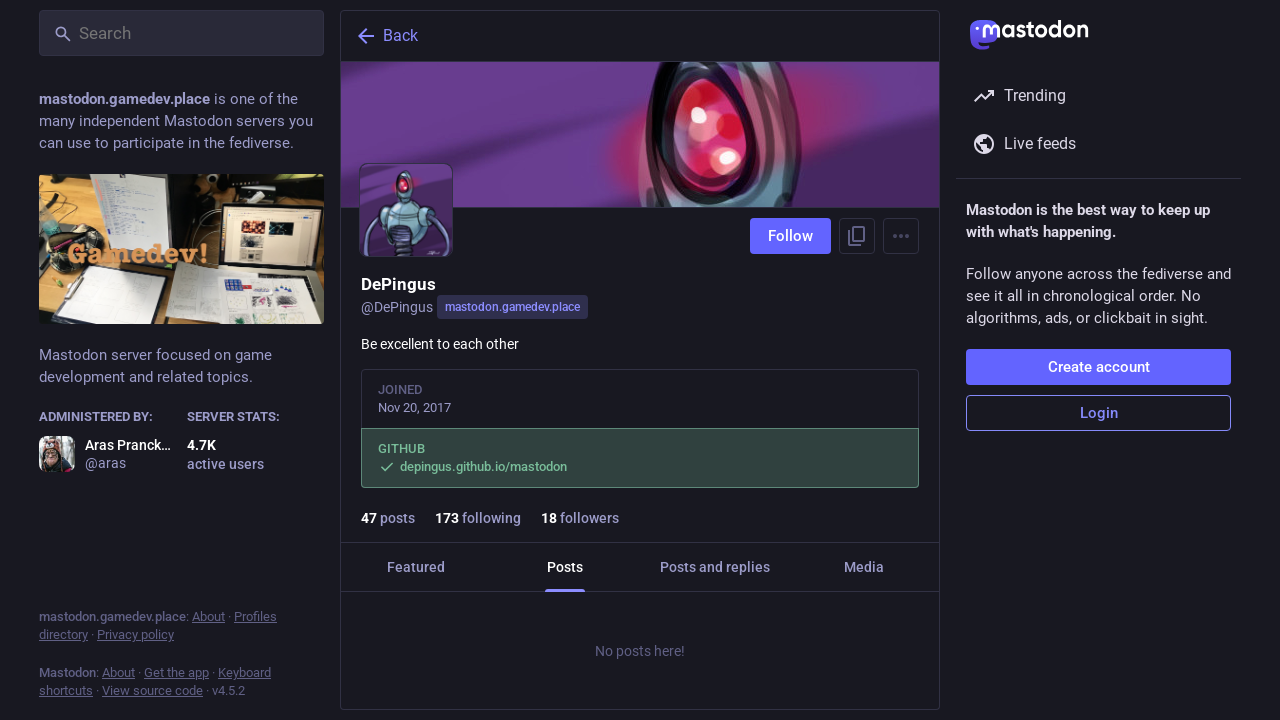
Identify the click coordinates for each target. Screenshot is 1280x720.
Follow (790, 236)
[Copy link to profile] (857, 236)
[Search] (181, 33)
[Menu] (901, 236)
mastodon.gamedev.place (512, 307)
